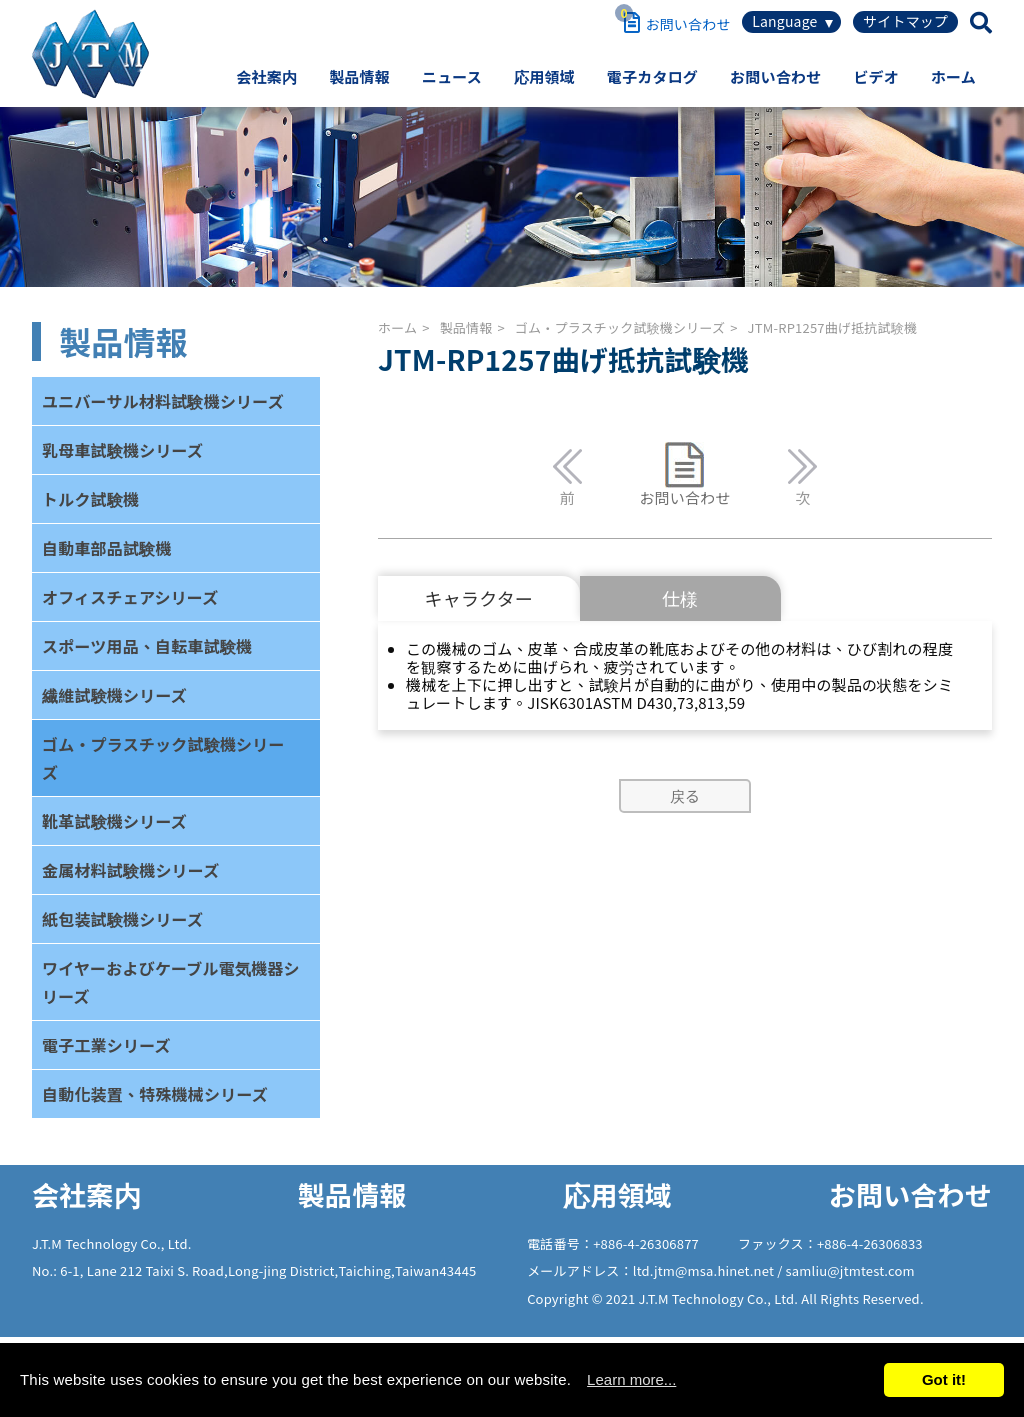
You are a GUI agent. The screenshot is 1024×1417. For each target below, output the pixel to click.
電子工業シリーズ (106, 1045)
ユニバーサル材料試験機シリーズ (163, 401)
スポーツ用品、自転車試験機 (147, 646)
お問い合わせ (775, 76)
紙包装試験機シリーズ (122, 919)
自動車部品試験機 (107, 548)
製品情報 (359, 76)
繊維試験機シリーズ (114, 695)
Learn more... (631, 1379)
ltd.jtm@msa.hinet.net (705, 1270)
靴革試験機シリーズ (114, 821)
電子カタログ (652, 76)
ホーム (953, 76)
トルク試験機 (90, 499)
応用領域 (544, 76)
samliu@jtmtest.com (850, 1270)
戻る (685, 795)
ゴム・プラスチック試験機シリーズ (163, 758)
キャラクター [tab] (479, 598)
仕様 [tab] (680, 598)
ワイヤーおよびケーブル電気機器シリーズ (171, 982)
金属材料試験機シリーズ (130, 870)
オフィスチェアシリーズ (130, 597)
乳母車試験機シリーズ (122, 450)
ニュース (452, 76)
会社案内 (266, 76)
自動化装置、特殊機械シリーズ (155, 1094)
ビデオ (876, 76)
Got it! (944, 1379)
